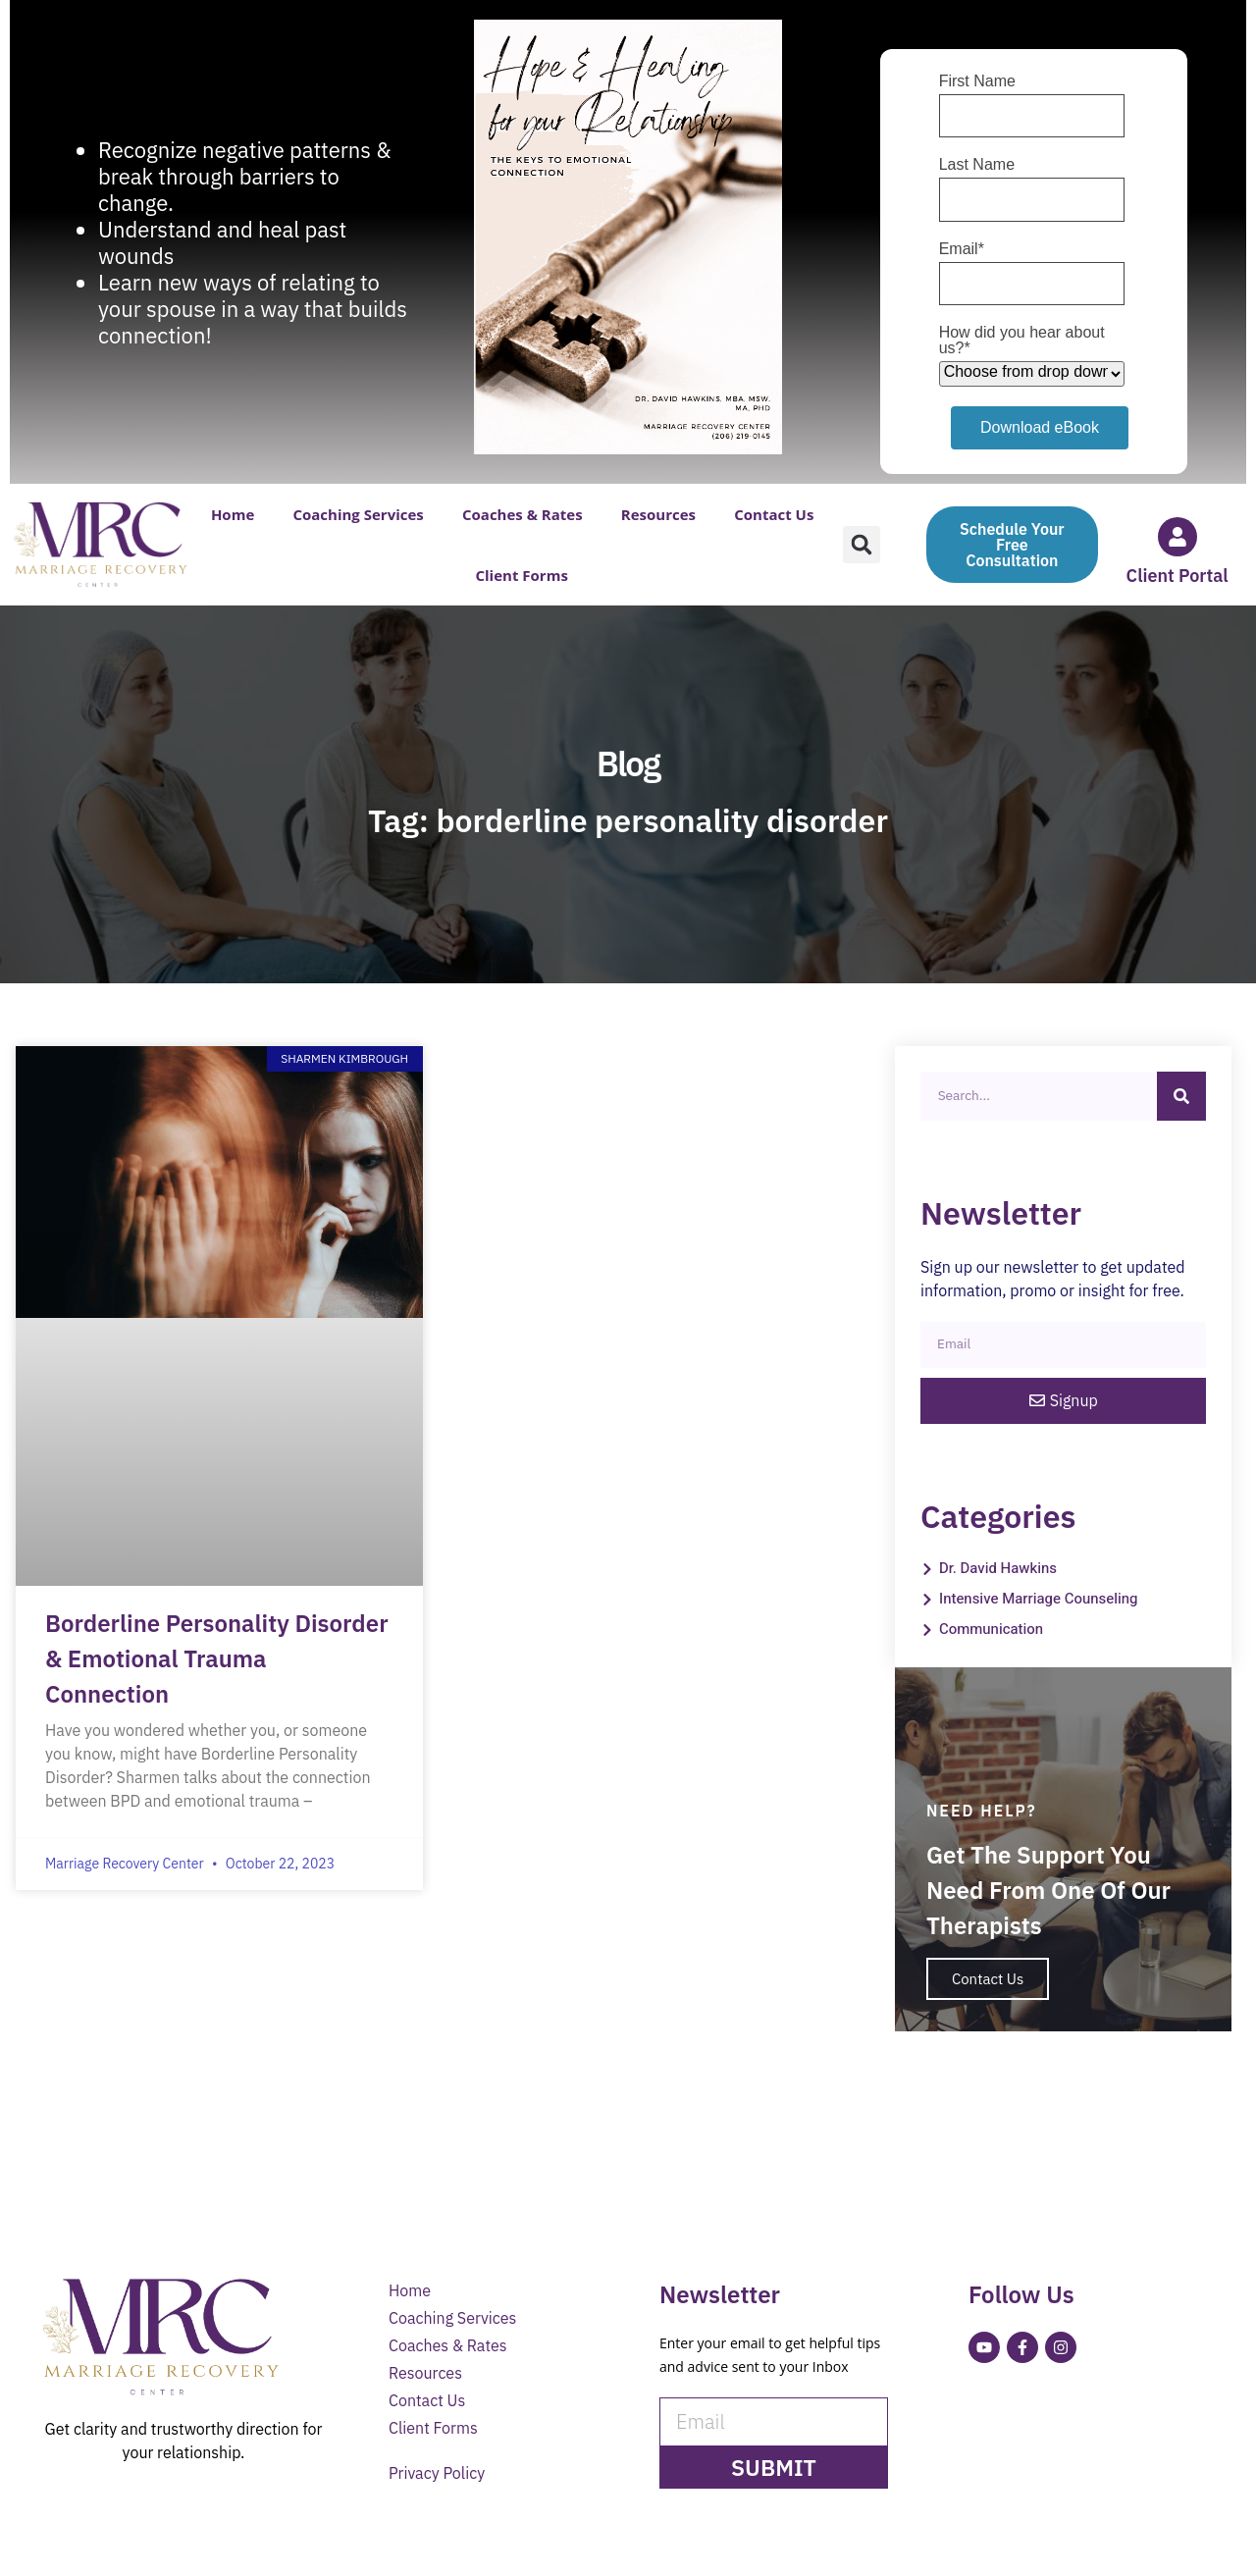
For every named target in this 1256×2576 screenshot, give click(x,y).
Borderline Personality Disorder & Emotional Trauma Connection (217, 1658)
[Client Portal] (1177, 536)
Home (232, 514)
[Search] (1181, 1096)
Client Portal (1177, 575)
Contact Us (773, 514)
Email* (961, 249)
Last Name (977, 165)
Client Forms (521, 575)
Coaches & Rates (522, 514)
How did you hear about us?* (1022, 340)
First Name (977, 81)
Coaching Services (357, 514)
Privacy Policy (437, 2477)
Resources (658, 514)
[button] (861, 544)
